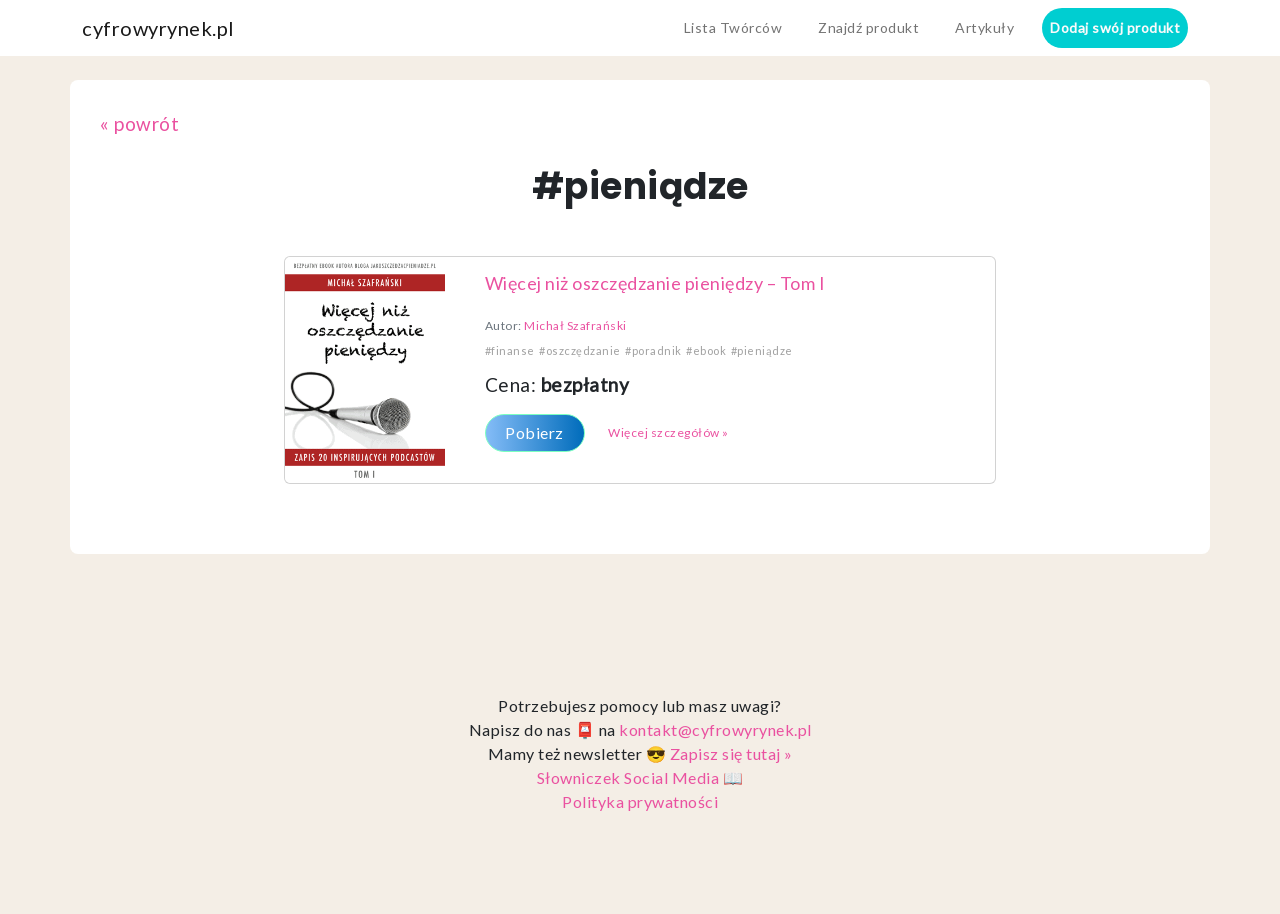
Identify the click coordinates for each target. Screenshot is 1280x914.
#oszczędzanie (580, 350)
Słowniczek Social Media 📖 (640, 777)
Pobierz (534, 432)
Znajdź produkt (868, 27)
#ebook (706, 350)
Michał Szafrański (575, 325)
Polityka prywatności (640, 801)
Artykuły (984, 27)
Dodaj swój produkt (1115, 27)
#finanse (510, 350)
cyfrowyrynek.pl (158, 28)
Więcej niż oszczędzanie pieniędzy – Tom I (655, 283)
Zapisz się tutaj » (731, 753)
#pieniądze (762, 350)
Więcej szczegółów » (668, 432)
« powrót (139, 123)
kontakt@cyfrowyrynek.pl (715, 729)
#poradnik (653, 350)
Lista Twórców (733, 27)
